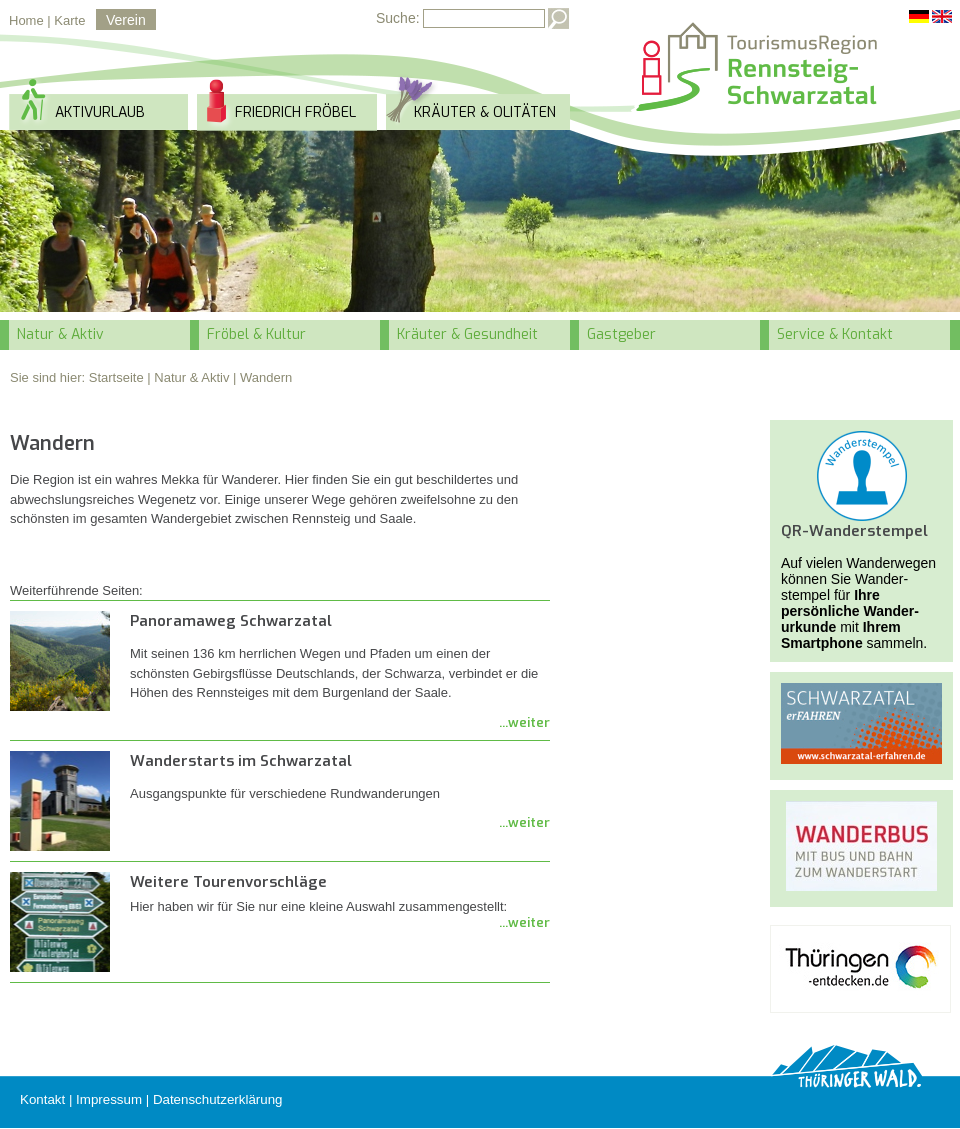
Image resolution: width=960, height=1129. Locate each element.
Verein (126, 20)
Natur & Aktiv (60, 334)
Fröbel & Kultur (256, 334)
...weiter (524, 722)
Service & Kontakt (835, 334)
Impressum (109, 1099)
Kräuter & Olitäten (485, 112)
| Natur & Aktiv (188, 377)
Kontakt (42, 1099)
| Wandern (262, 377)
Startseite (116, 377)
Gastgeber (621, 334)
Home (26, 20)
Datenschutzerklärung (218, 1099)
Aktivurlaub (100, 112)
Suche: (398, 18)
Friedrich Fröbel (295, 112)
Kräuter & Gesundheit (467, 334)
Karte (69, 20)
